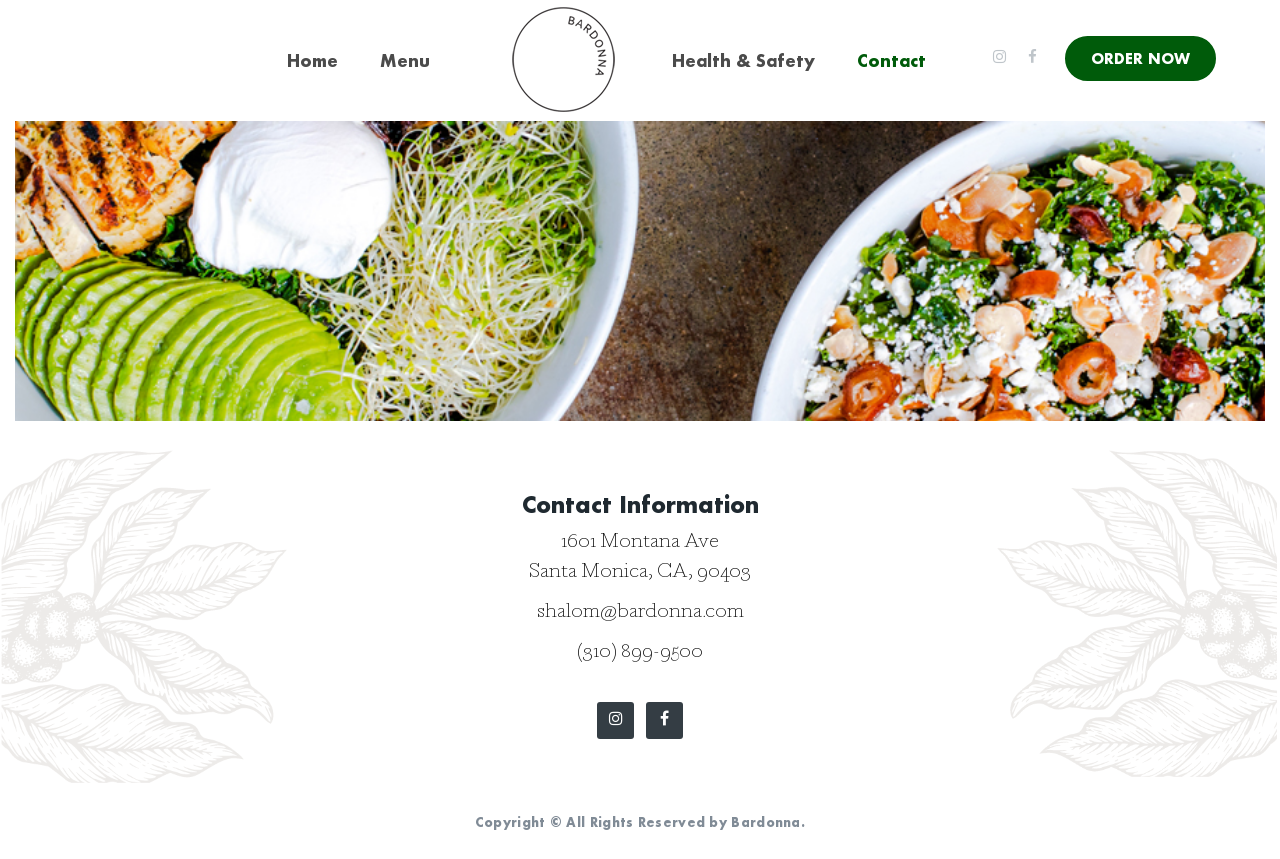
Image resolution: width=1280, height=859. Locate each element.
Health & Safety (743, 60)
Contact (891, 60)
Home (312, 60)
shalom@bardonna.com (640, 613)
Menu (405, 60)
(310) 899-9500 (640, 653)
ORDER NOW (1140, 58)
